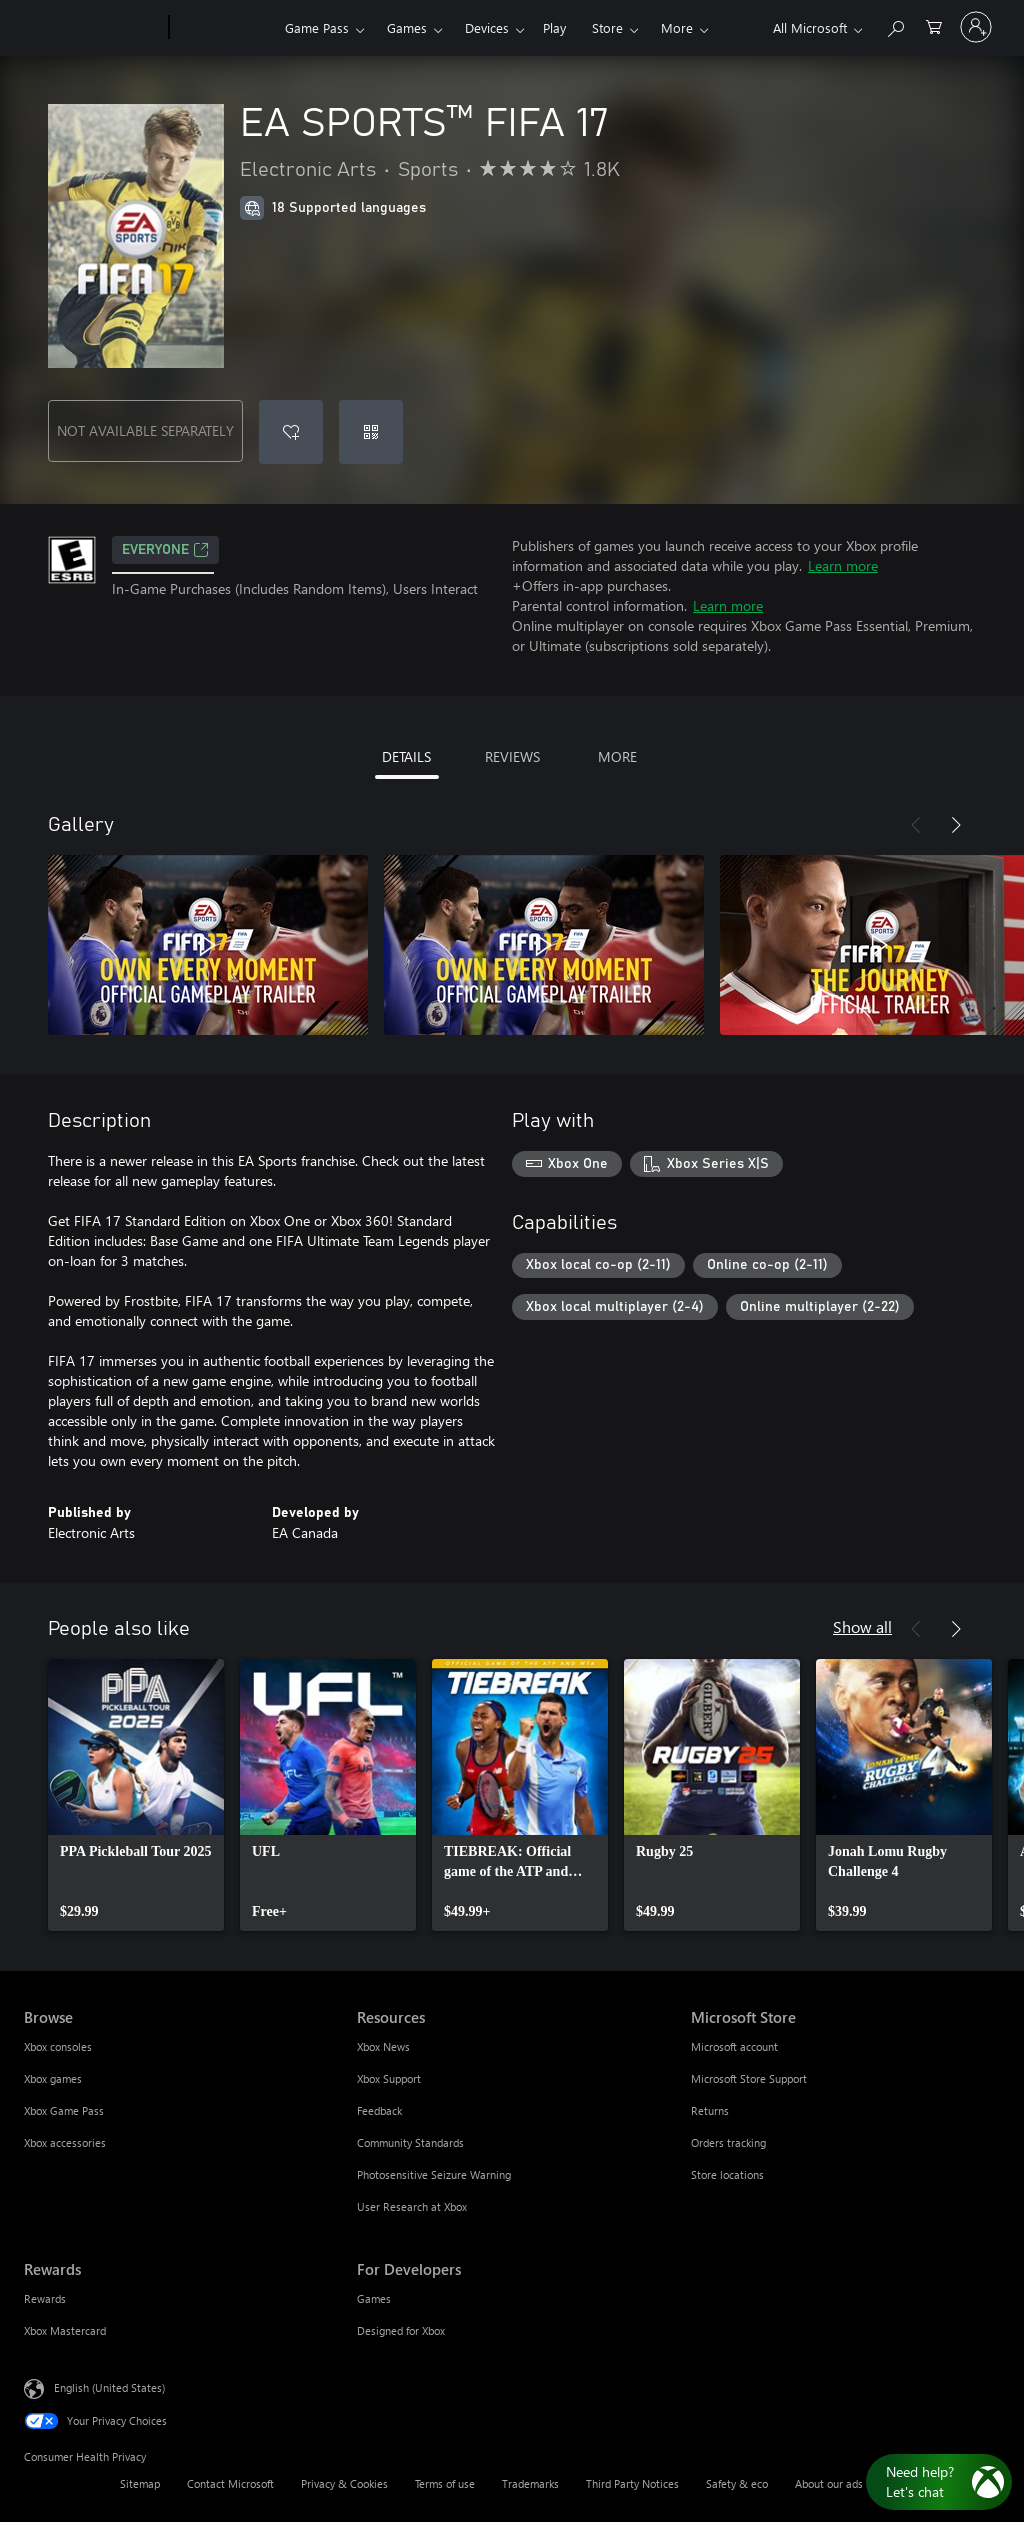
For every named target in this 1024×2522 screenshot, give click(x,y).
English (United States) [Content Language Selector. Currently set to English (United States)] (109, 2387)
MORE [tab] (617, 756)
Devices (487, 27)
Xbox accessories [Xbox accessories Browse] (65, 2142)
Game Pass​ (317, 27)
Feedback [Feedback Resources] (379, 2110)
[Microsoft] (92, 28)
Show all (862, 1626)
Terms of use (445, 2483)
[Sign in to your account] (976, 27)
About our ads (829, 2483)
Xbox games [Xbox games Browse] (53, 2078)
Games (407, 27)
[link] (136, 1795)
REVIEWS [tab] (512, 756)
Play (554, 27)
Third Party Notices (632, 2483)
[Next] (956, 825)
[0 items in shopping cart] (934, 25)
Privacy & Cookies (344, 2483)
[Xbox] (224, 28)
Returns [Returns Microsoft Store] (710, 2110)
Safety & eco (737, 2483)
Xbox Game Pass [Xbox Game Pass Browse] (64, 2110)
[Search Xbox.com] (895, 25)
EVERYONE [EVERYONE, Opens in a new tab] (165, 550)
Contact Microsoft (230, 2483)
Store (607, 27)
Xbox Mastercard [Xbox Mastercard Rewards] (65, 2330)
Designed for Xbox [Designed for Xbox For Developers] (401, 2330)
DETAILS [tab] (406, 756)
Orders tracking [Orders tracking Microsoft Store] (728, 2142)
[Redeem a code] (371, 432)
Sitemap (140, 2483)
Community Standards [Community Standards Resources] (410, 2142)
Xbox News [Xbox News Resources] (383, 2046)
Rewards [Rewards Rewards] (45, 2298)
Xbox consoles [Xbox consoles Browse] (58, 2046)
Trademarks (530, 2483)
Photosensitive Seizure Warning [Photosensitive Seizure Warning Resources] (434, 2174)
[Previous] (916, 825)
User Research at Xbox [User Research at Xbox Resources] (412, 2206)
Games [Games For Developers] (374, 2298)
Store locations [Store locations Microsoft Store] (727, 2174)
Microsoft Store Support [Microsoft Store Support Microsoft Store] (749, 2078)
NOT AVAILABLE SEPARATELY (145, 430)
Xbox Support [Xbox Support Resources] (389, 2078)
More (677, 27)
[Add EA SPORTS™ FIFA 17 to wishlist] (291, 432)
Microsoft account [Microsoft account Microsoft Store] (734, 2046)
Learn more (843, 565)
